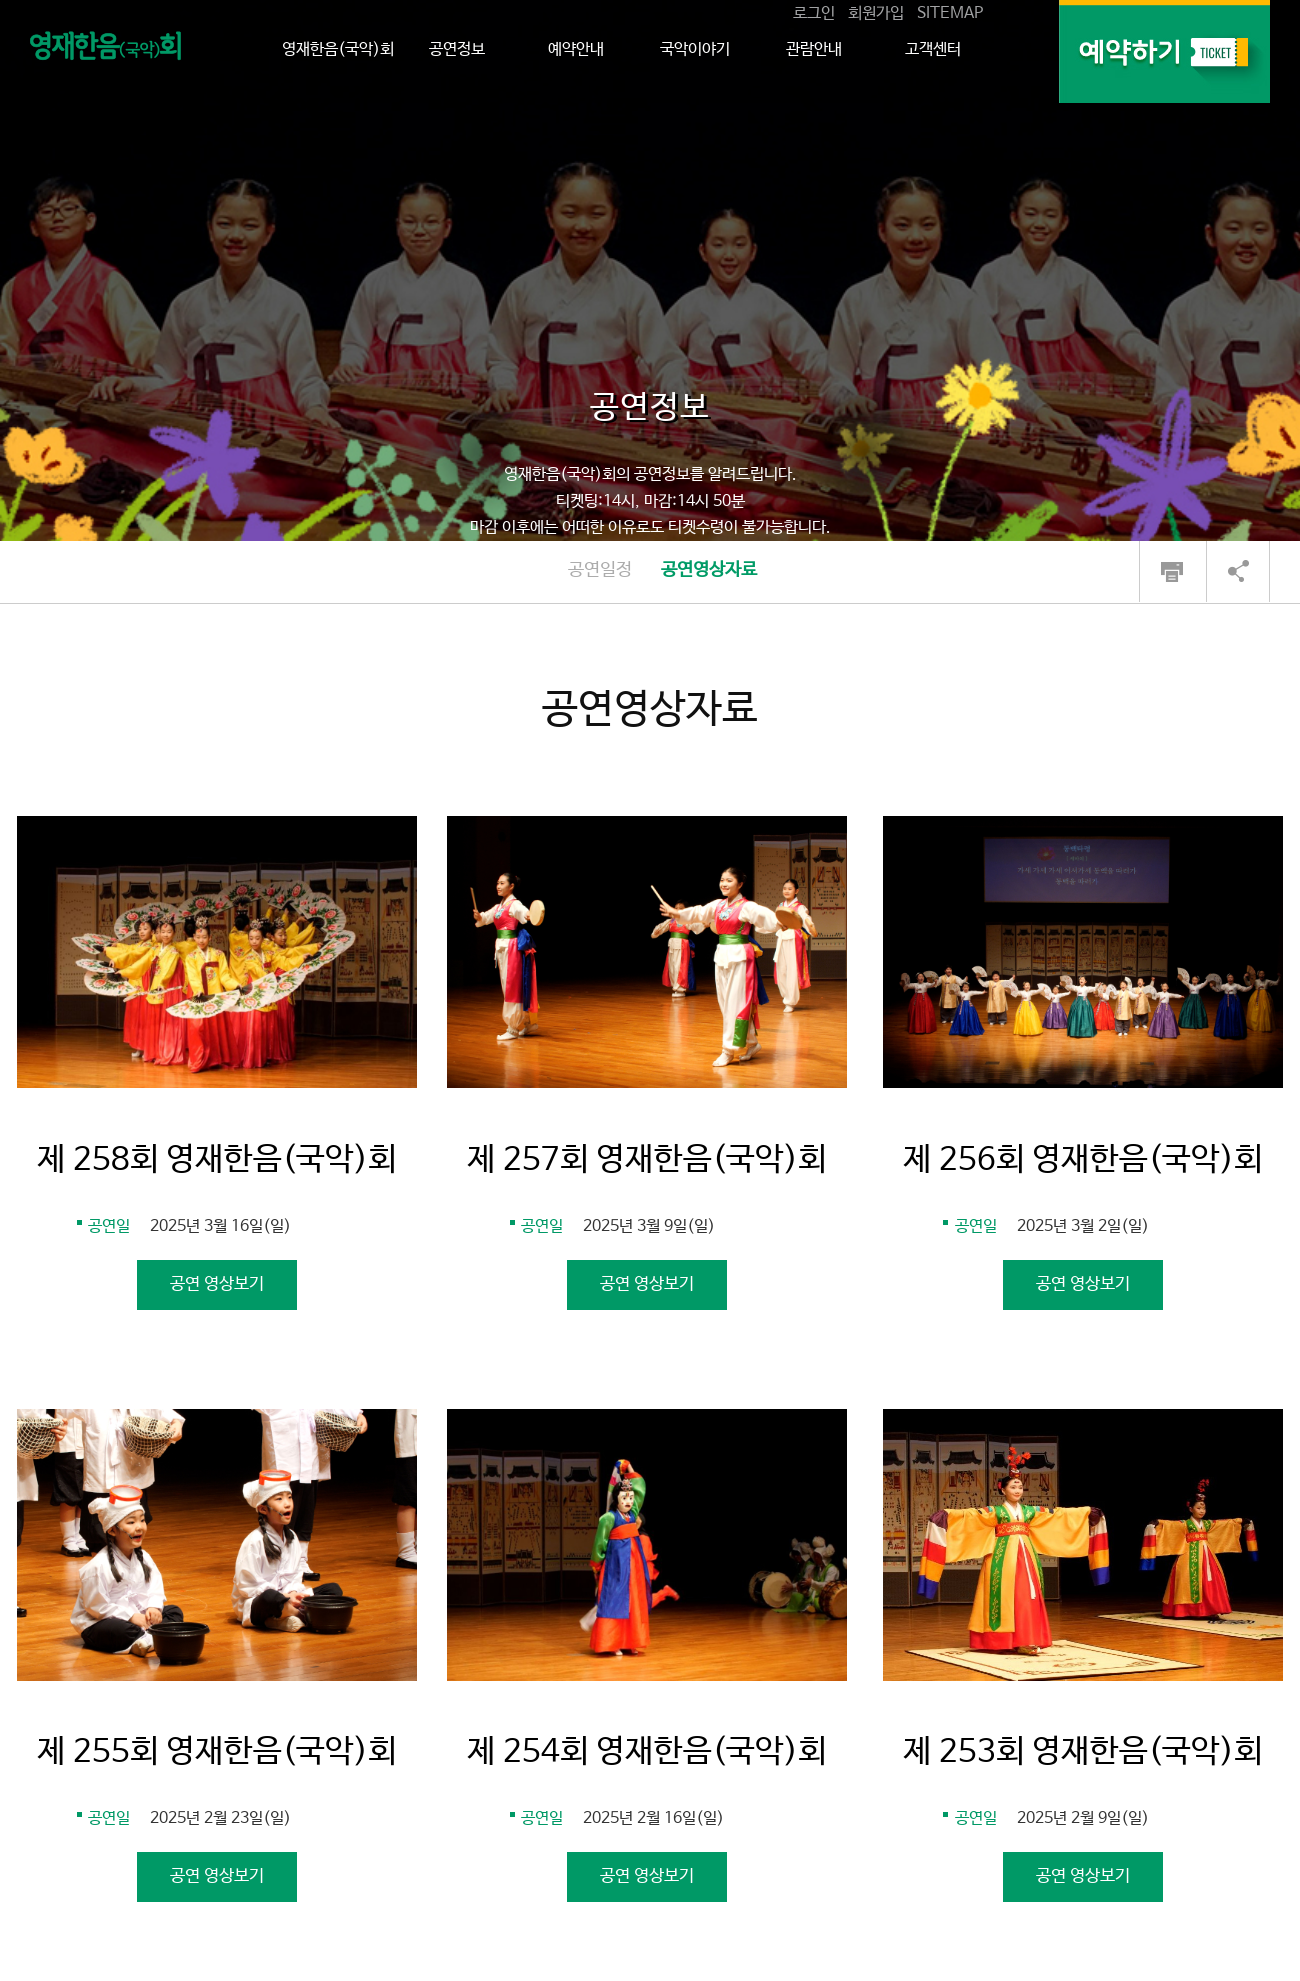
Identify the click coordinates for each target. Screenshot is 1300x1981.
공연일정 (600, 570)
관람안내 (814, 49)
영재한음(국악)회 (338, 49)
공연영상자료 (709, 570)
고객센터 (933, 49)
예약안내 (576, 49)
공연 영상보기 (217, 1284)
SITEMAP (950, 13)
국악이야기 (695, 49)
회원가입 (876, 13)
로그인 (814, 13)
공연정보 (457, 49)
